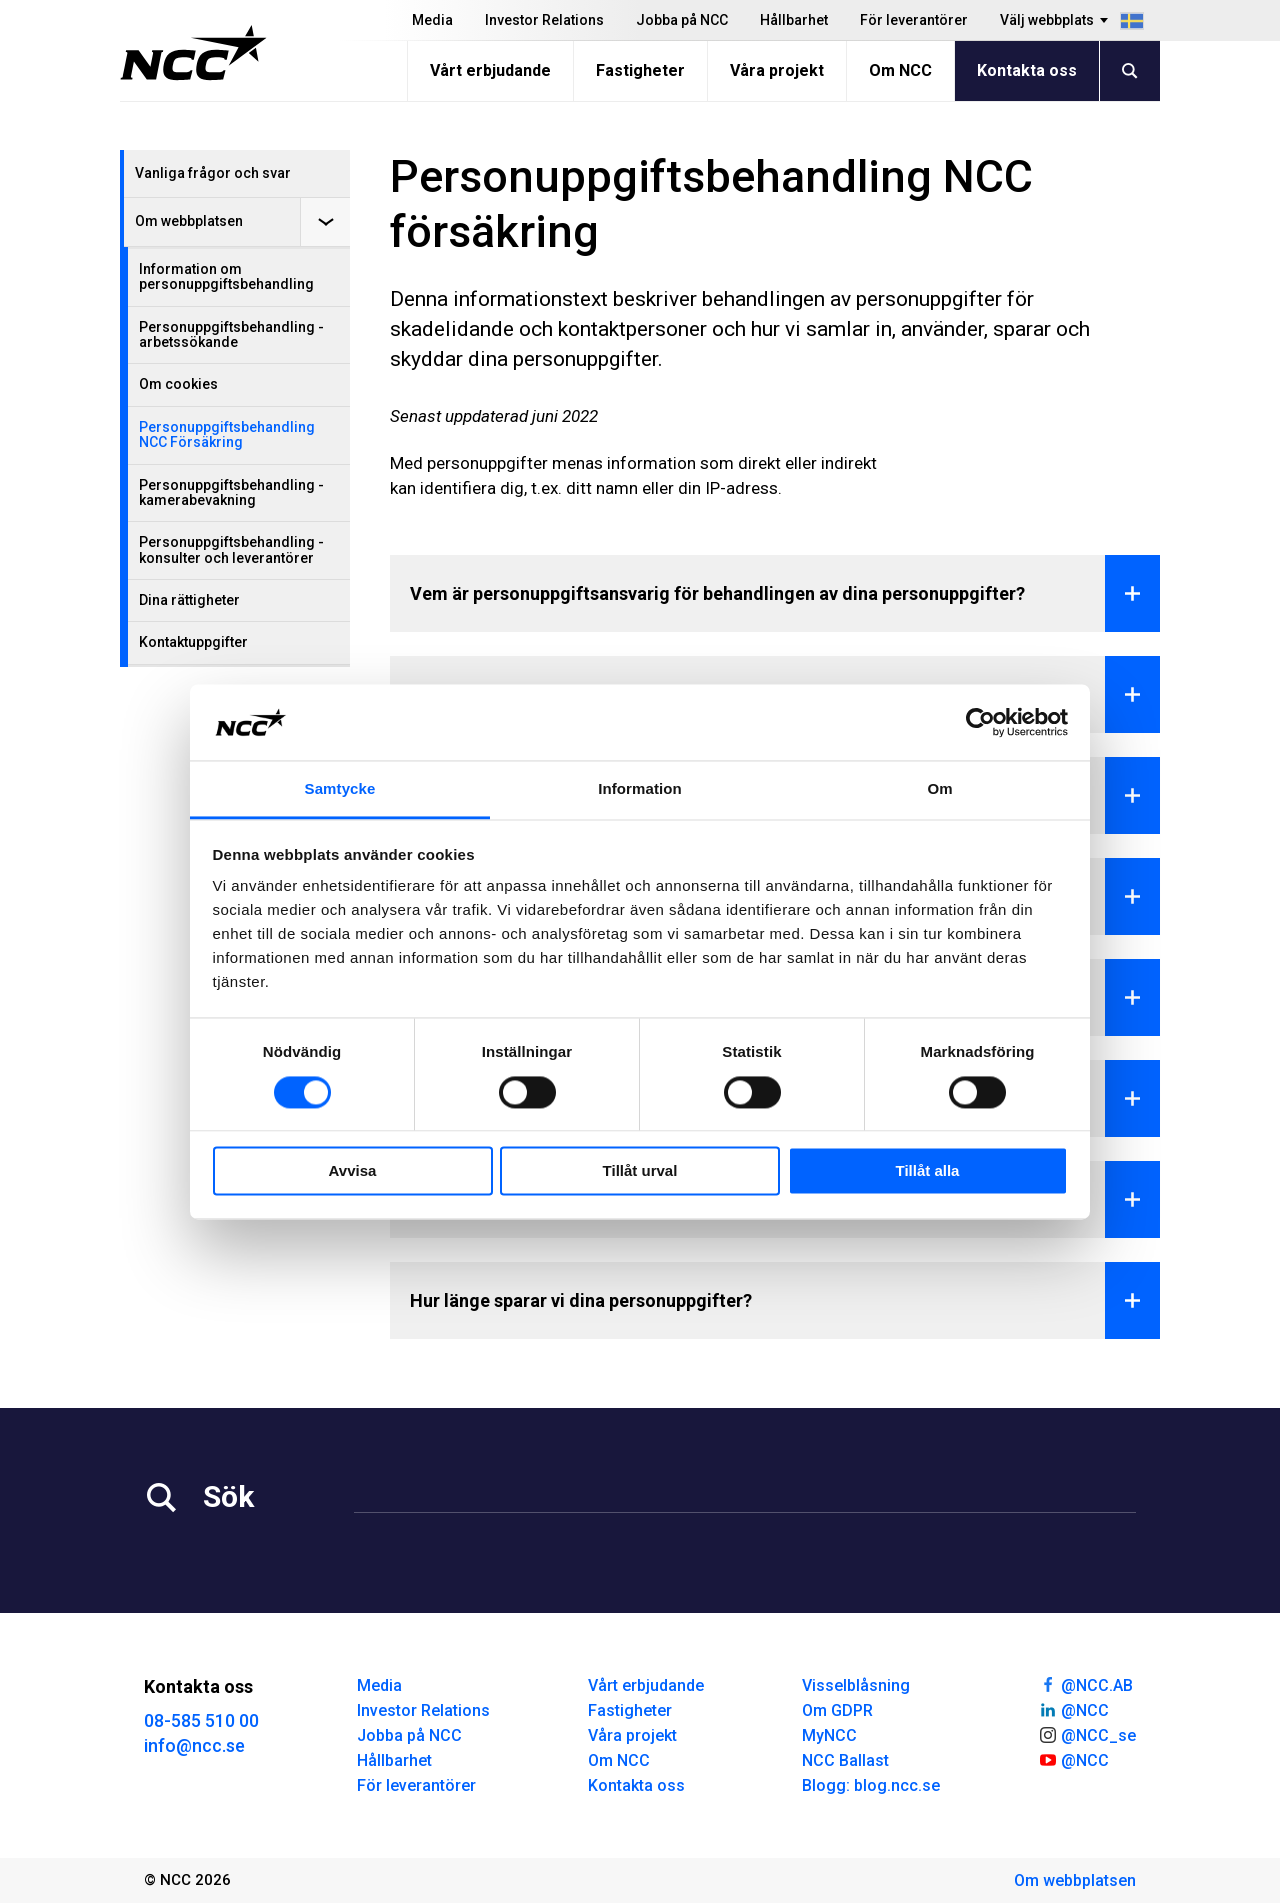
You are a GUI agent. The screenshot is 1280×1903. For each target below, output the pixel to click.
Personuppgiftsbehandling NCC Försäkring (227, 434)
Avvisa (353, 1171)
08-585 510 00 (201, 1720)
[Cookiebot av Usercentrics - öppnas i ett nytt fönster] (980, 722)
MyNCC (829, 1735)
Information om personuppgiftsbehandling (226, 276)
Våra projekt (777, 70)
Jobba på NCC (682, 20)
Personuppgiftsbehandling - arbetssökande (231, 334)
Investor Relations (544, 20)
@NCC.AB (1085, 1684)
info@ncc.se (194, 1745)
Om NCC (900, 70)
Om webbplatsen (189, 221)
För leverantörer (914, 20)
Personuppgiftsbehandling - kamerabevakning (231, 492)
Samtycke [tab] (340, 789)
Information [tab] (640, 789)
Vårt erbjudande (490, 70)
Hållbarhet (794, 20)
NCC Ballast (845, 1760)
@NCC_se (1087, 1734)
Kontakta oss (1027, 70)
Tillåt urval (640, 1171)
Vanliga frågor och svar (213, 173)
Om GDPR (837, 1710)
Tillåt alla (928, 1171)
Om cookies (178, 384)
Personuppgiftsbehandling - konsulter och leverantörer (231, 549)
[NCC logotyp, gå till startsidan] (193, 53)
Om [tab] (939, 789)
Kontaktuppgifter (193, 642)
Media (432, 20)
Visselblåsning (856, 1685)
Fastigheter (640, 70)
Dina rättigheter (189, 600)
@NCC (1073, 1709)
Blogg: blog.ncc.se (871, 1785)
